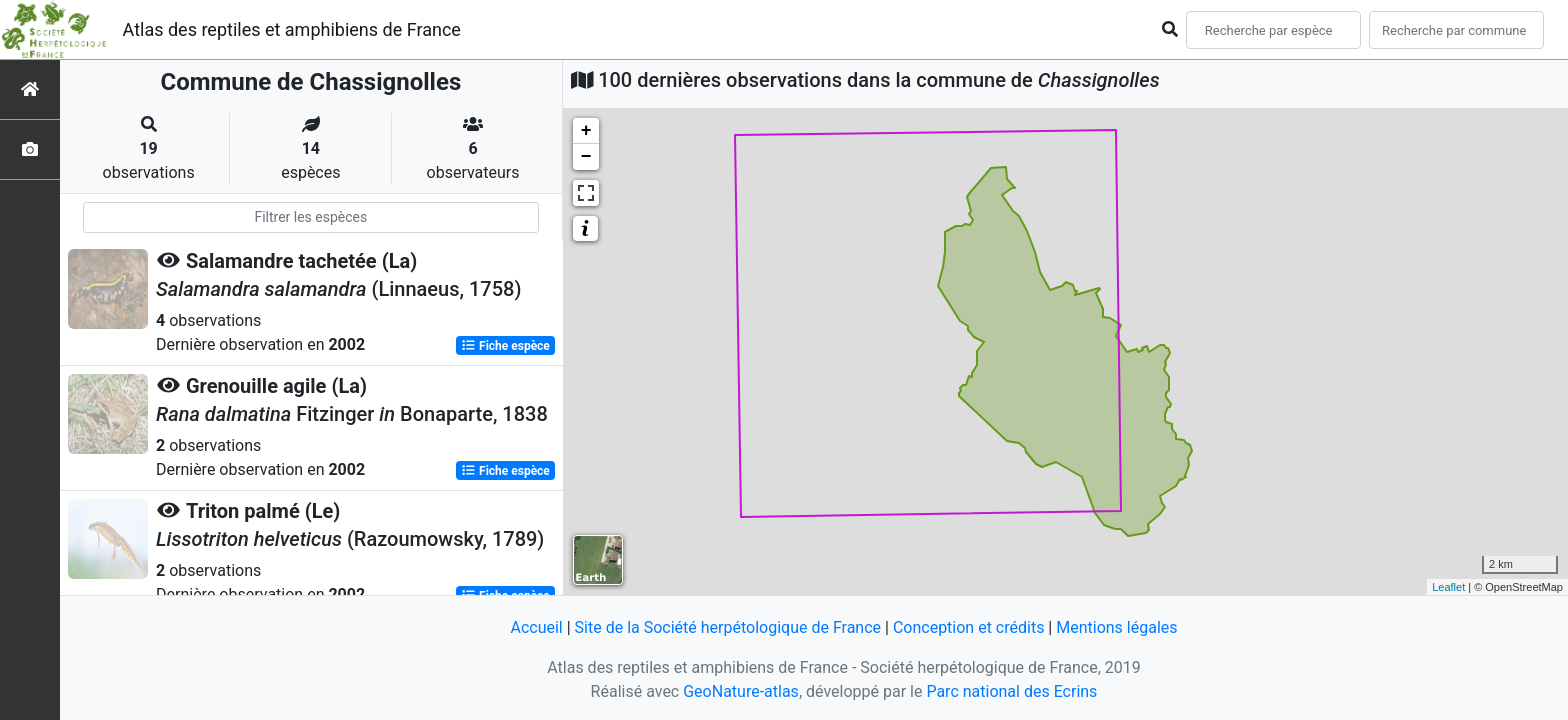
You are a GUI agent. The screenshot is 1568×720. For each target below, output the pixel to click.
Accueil (536, 627)
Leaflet (1448, 587)
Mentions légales (1116, 627)
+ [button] (586, 131)
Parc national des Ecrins (1011, 691)
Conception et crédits (969, 627)
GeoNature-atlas (741, 691)
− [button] (586, 157)
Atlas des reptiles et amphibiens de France (292, 29)
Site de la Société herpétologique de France (728, 627)
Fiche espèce (505, 346)
